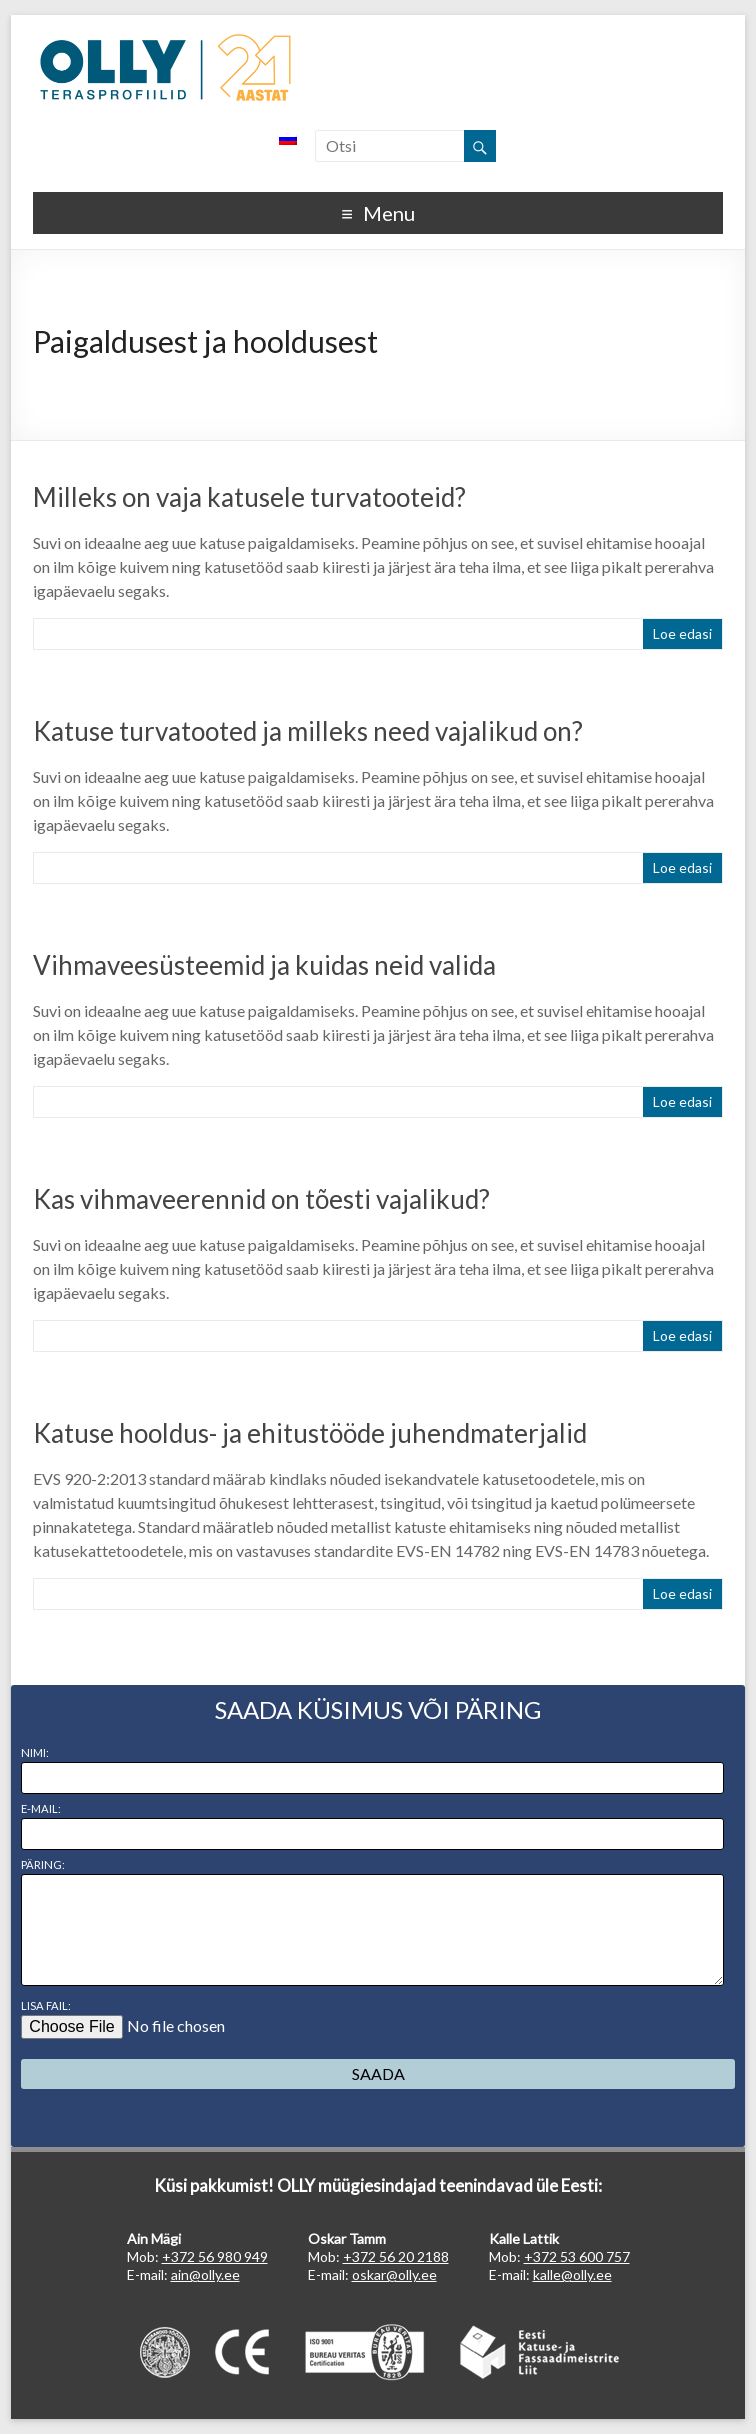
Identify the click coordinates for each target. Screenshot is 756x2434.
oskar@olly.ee (394, 2274)
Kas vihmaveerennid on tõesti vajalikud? (261, 1199)
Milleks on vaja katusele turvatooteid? (249, 497)
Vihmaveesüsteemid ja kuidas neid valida (264, 965)
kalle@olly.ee (572, 2274)
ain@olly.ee (205, 2274)
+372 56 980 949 (215, 2256)
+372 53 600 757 (577, 2256)
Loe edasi (682, 633)
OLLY (165, 68)
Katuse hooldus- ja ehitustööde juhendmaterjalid (310, 1433)
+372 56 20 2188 (396, 2256)
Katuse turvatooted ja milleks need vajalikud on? (308, 731)
